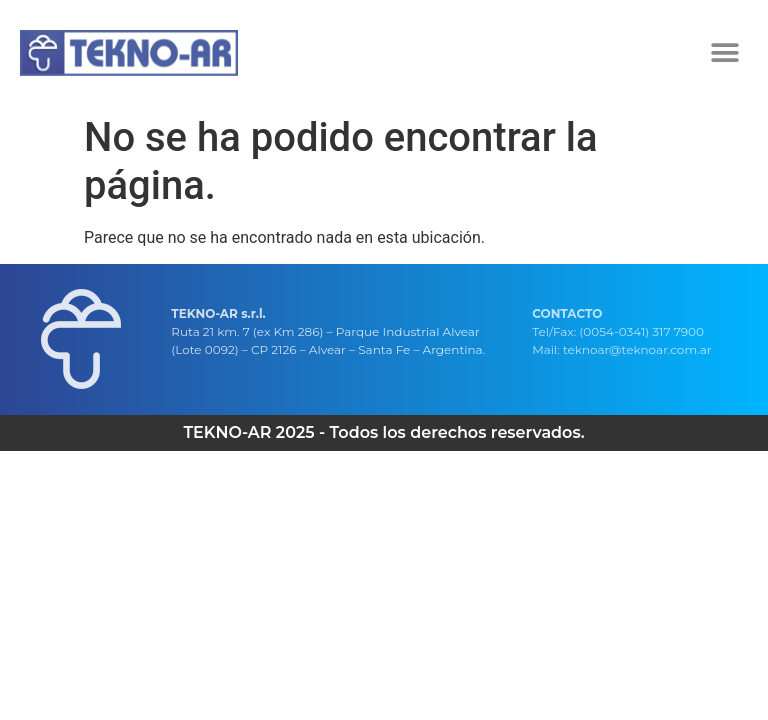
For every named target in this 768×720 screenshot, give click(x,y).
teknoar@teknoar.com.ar (637, 349)
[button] (725, 52)
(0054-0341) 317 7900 (641, 331)
